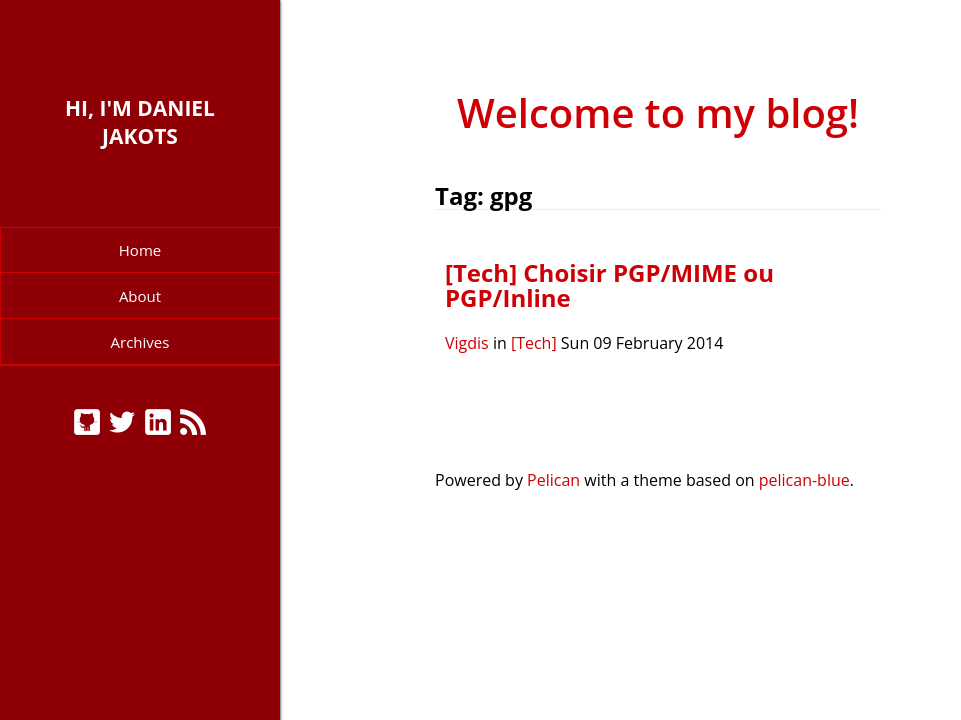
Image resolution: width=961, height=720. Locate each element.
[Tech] (534, 343)
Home (140, 250)
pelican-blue (804, 480)
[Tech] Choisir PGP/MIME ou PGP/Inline (609, 285)
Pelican (553, 480)
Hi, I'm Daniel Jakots (140, 122)
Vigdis (467, 343)
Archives (140, 342)
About (140, 296)
